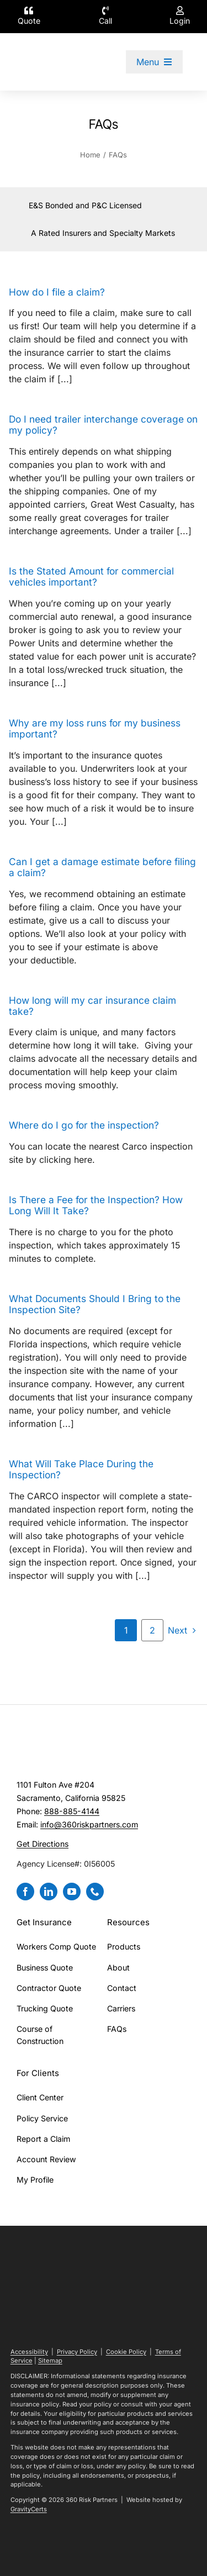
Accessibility (29, 2352)
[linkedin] (48, 1891)
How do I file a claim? (57, 292)
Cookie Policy (126, 2352)
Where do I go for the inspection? (84, 1125)
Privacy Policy (77, 2352)
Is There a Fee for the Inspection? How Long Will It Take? (96, 1205)
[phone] (95, 1891)
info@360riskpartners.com (89, 1824)
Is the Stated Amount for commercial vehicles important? (91, 576)
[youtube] (72, 1891)
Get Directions (42, 1843)
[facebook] (25, 1891)
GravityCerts (28, 2509)
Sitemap (50, 2360)
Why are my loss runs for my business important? (95, 728)
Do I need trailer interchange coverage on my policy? (103, 424)
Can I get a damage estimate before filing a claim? (102, 867)
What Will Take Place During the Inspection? (81, 1469)
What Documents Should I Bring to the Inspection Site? (95, 1304)
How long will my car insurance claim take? (92, 1005)
